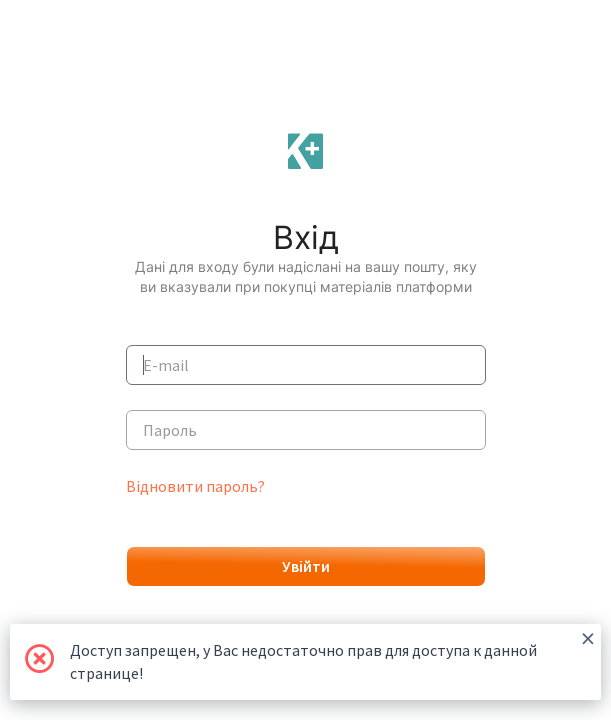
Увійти (306, 566)
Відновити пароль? (195, 486)
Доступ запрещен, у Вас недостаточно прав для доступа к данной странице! (332, 653)
